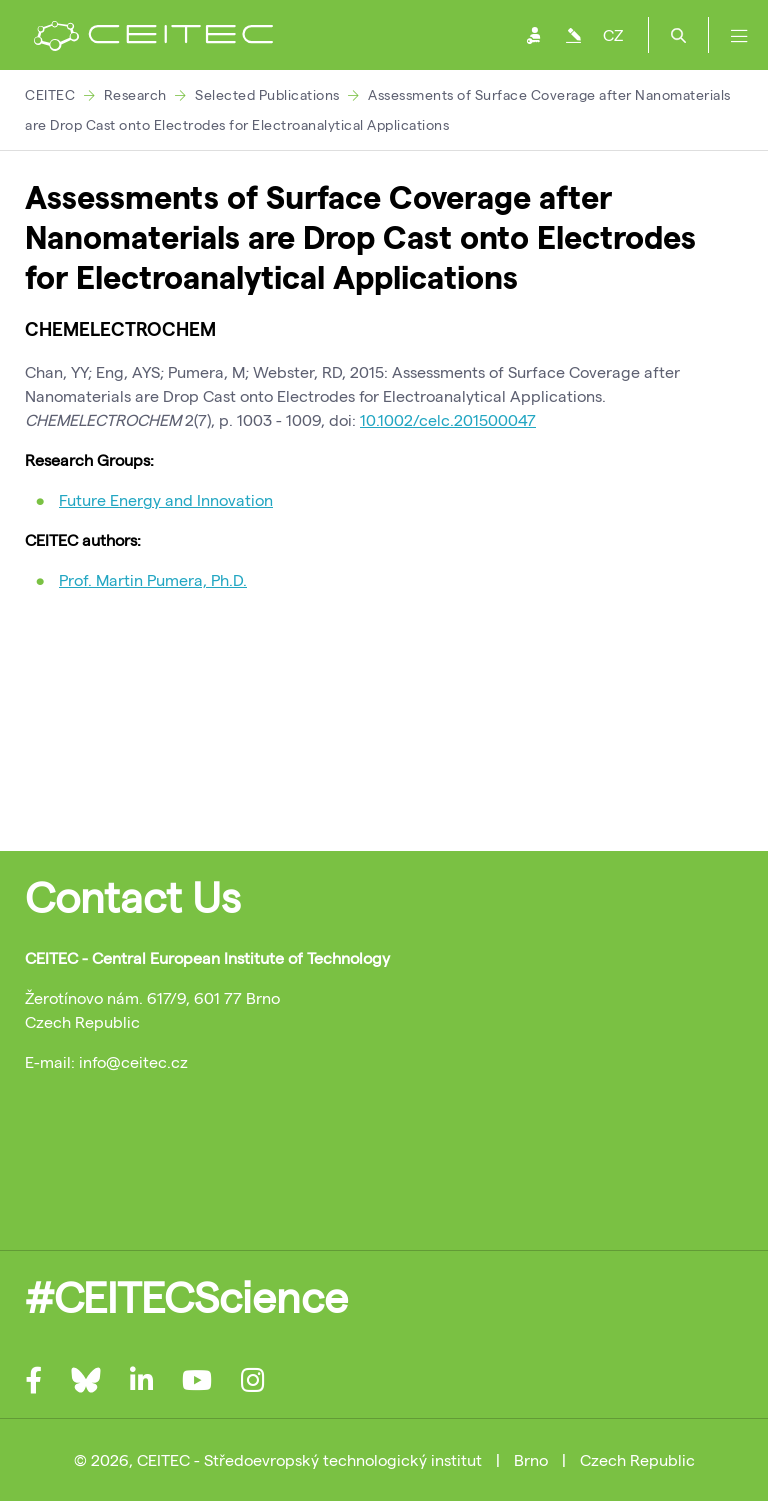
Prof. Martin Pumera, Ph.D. (153, 579)
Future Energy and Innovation (166, 499)
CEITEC (50, 94)
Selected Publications (267, 94)
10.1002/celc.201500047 (448, 419)
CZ (613, 34)
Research (135, 94)
